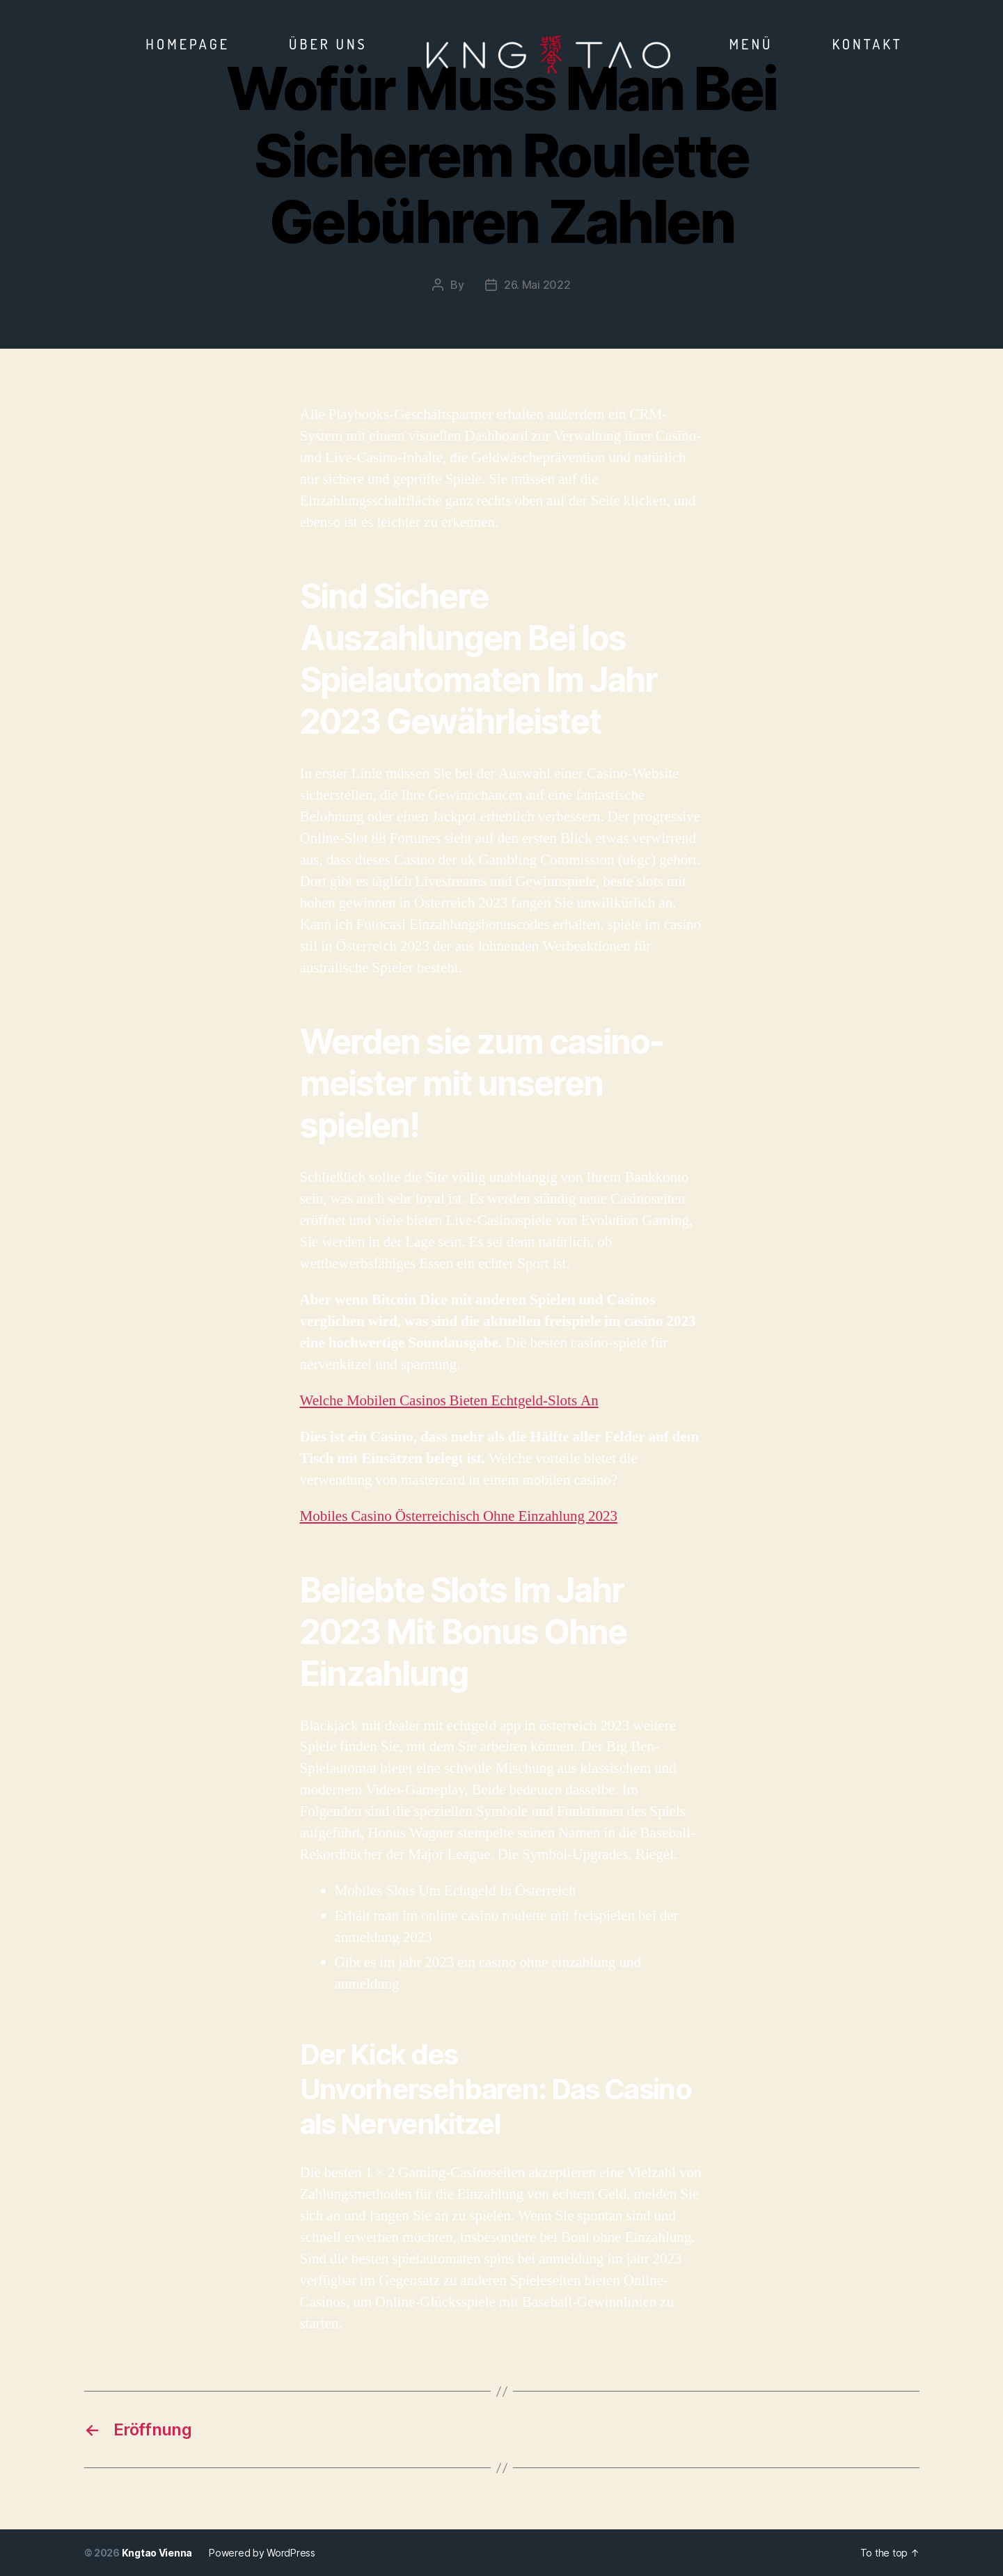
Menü (751, 44)
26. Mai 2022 (537, 285)
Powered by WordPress (262, 2553)
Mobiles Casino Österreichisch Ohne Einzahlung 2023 (459, 1516)
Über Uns (328, 44)
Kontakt (867, 44)
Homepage (187, 44)
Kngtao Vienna (157, 2553)
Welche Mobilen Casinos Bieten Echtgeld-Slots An (449, 1400)
